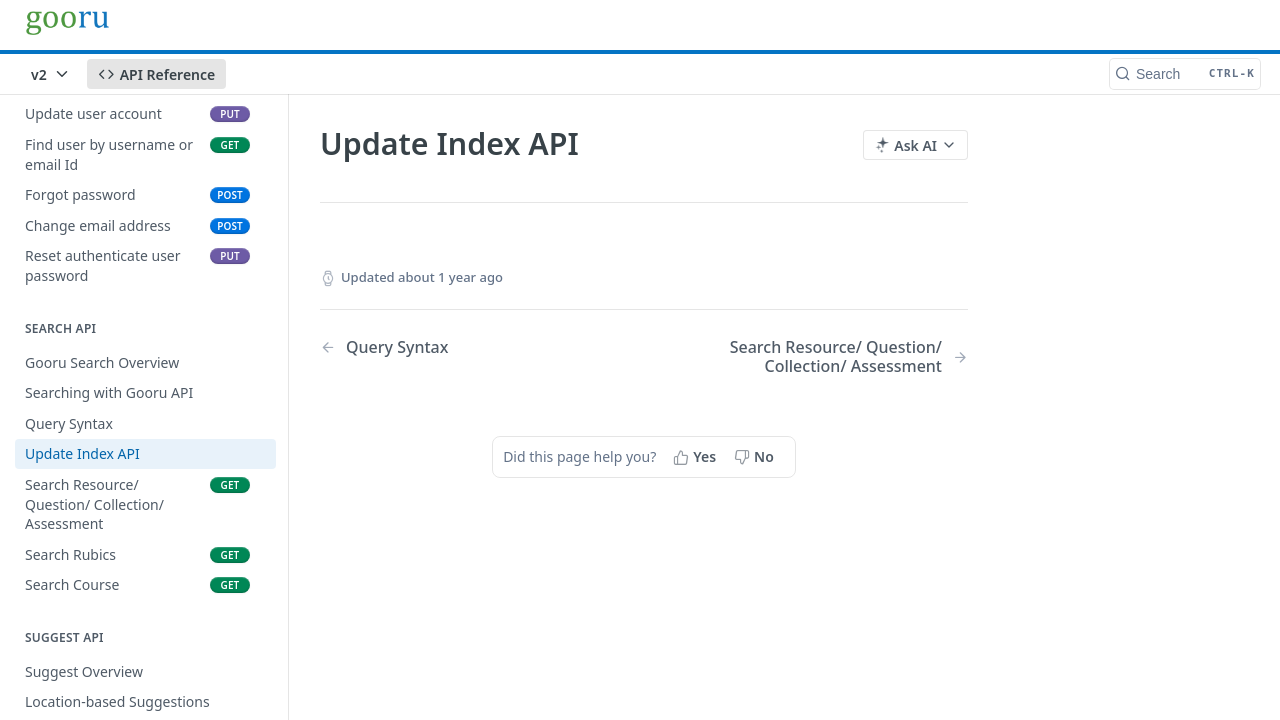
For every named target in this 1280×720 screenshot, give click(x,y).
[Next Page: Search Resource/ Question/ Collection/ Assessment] (829, 357)
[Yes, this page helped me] (696, 457)
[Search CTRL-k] (1185, 74)
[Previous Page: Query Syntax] (459, 347)
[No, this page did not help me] (756, 457)
